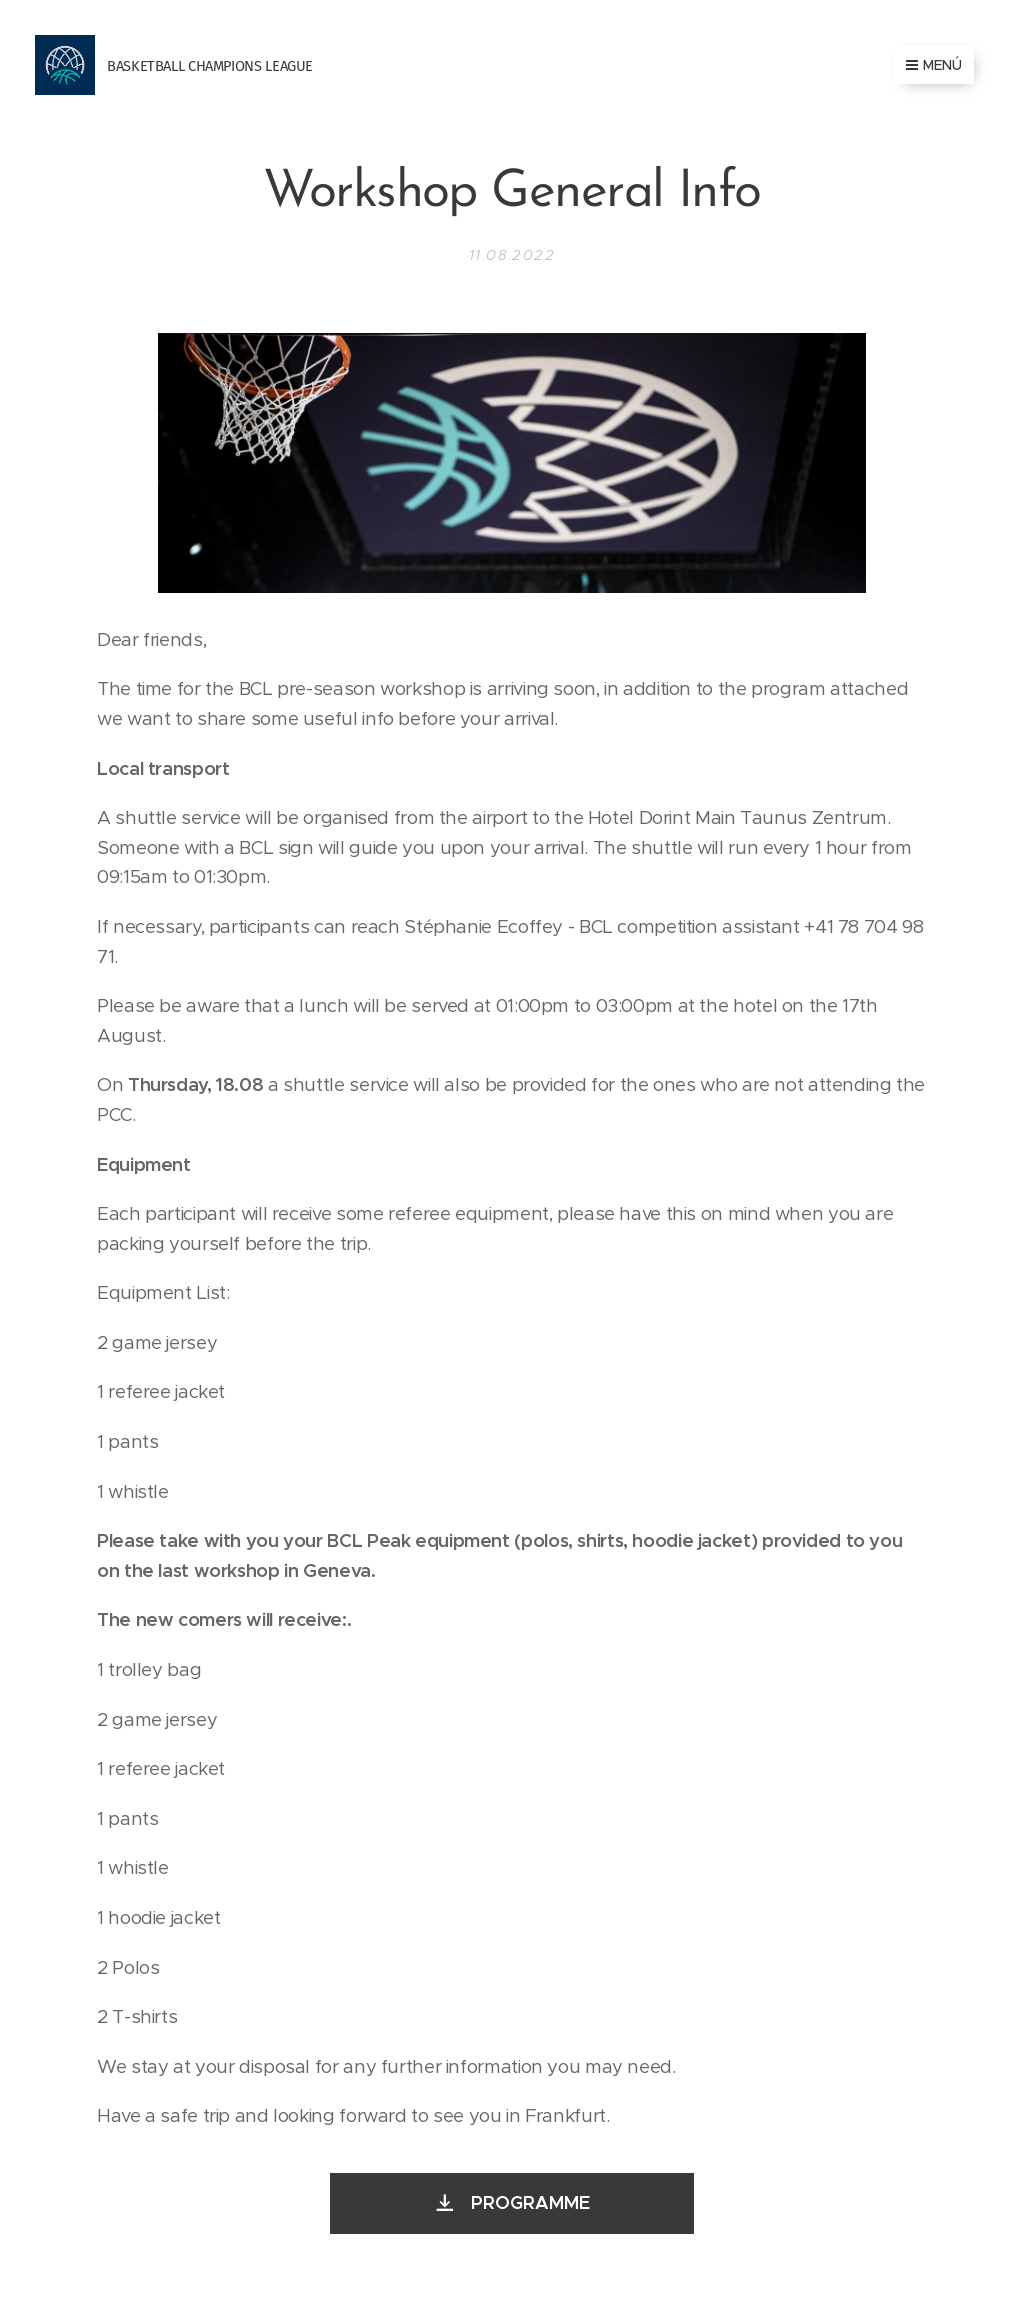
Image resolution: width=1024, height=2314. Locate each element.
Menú (934, 65)
